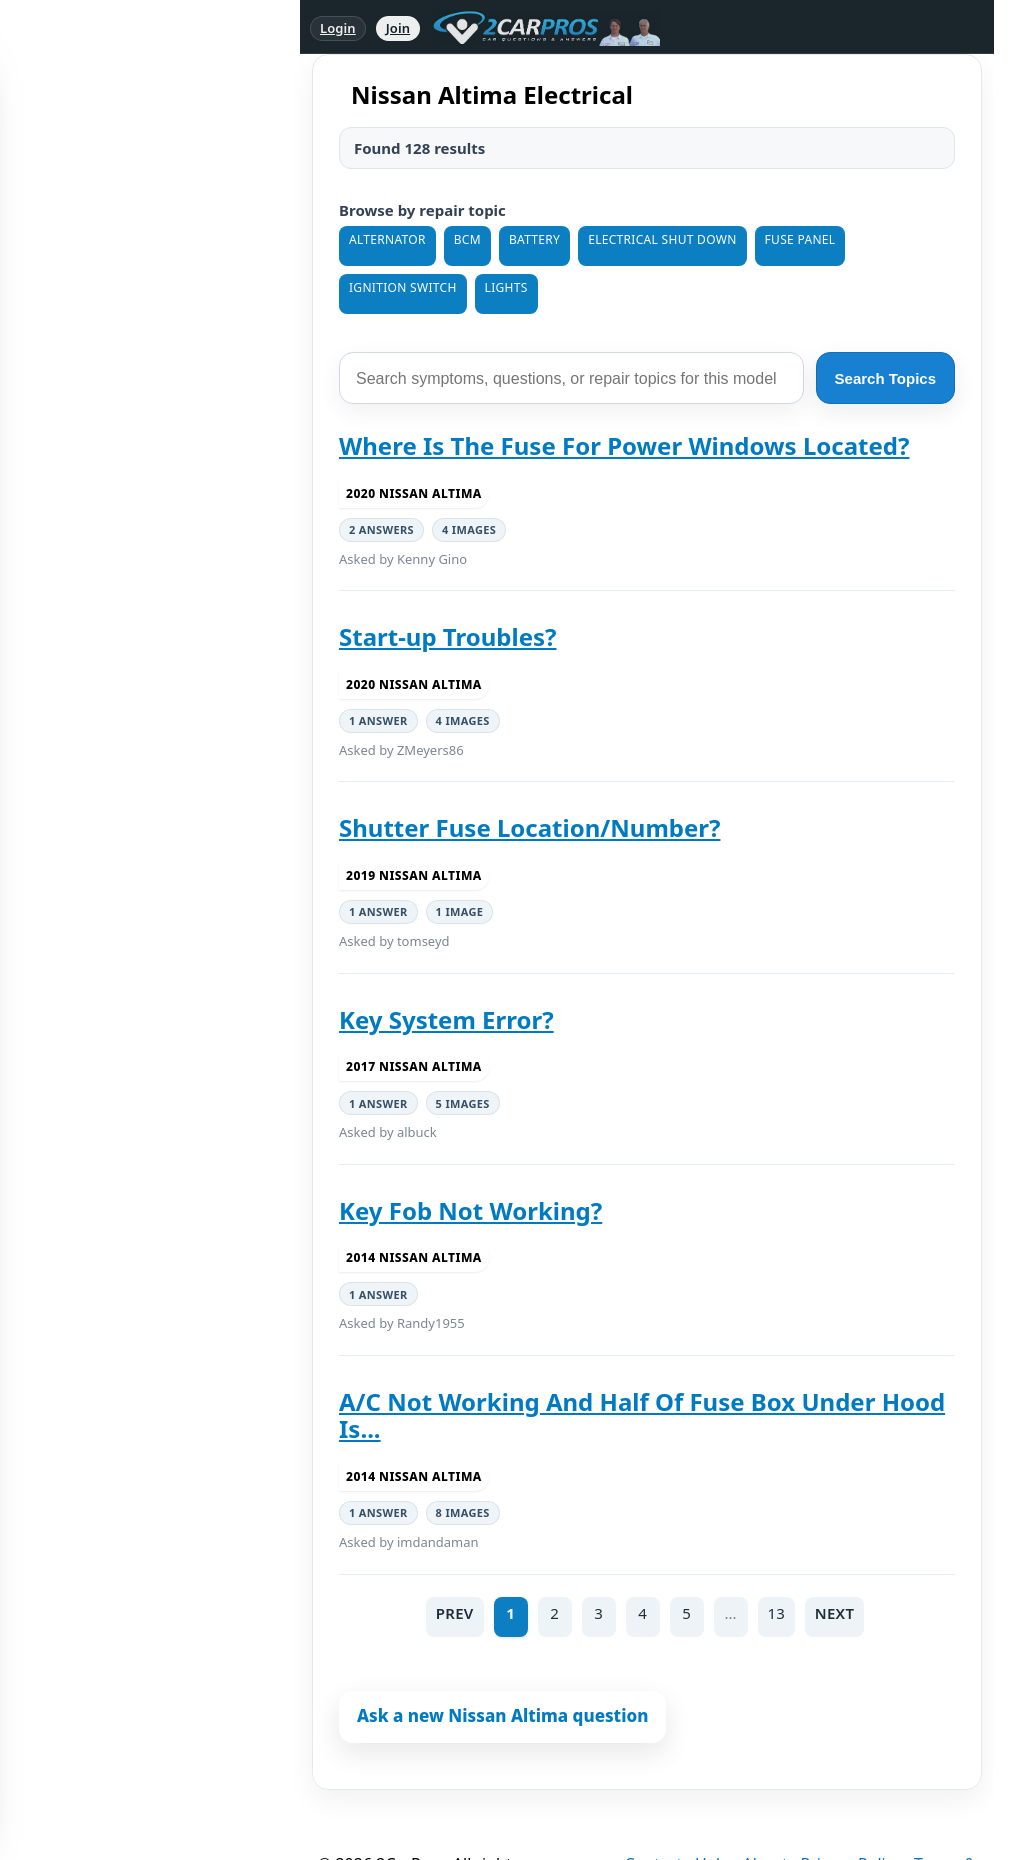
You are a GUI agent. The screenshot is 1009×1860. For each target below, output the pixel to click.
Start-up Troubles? (448, 636)
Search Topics (885, 378)
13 (776, 1613)
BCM (467, 239)
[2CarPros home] (537, 28)
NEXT (835, 1613)
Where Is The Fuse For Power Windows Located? (624, 445)
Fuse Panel (800, 239)
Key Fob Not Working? (470, 1210)
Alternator (387, 239)
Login (338, 28)
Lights (506, 287)
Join (398, 28)
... (731, 1613)
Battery (534, 239)
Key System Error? (446, 1019)
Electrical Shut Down (662, 239)
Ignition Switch (403, 287)
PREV (455, 1613)
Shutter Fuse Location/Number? (529, 827)
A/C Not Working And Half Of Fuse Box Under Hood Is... (642, 1415)
